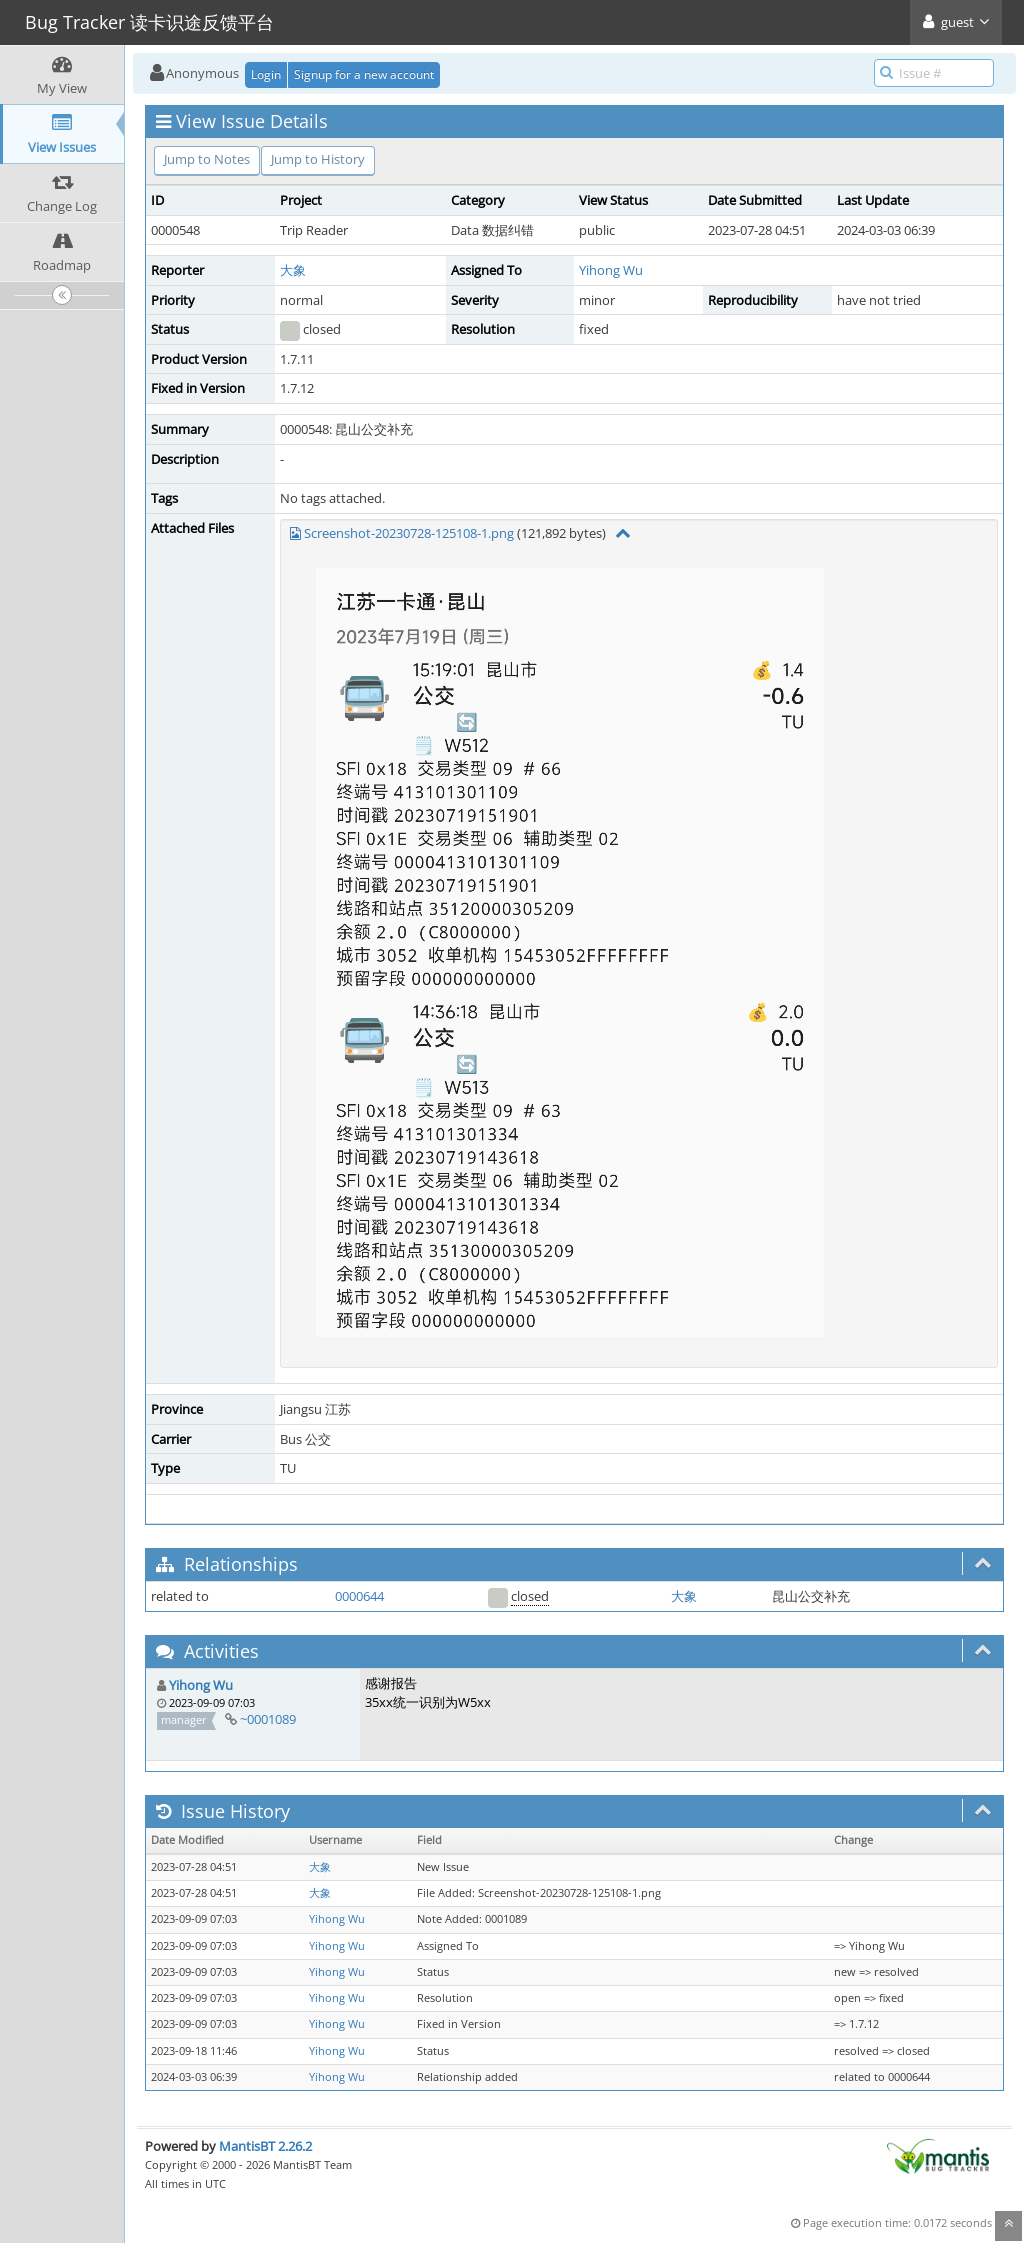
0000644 (359, 1596)
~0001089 (268, 1719)
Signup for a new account (364, 74)
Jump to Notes (207, 159)
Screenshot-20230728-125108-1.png (409, 533)
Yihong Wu (611, 270)
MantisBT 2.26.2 (265, 2146)
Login (266, 74)
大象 (293, 270)
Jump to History (318, 159)
